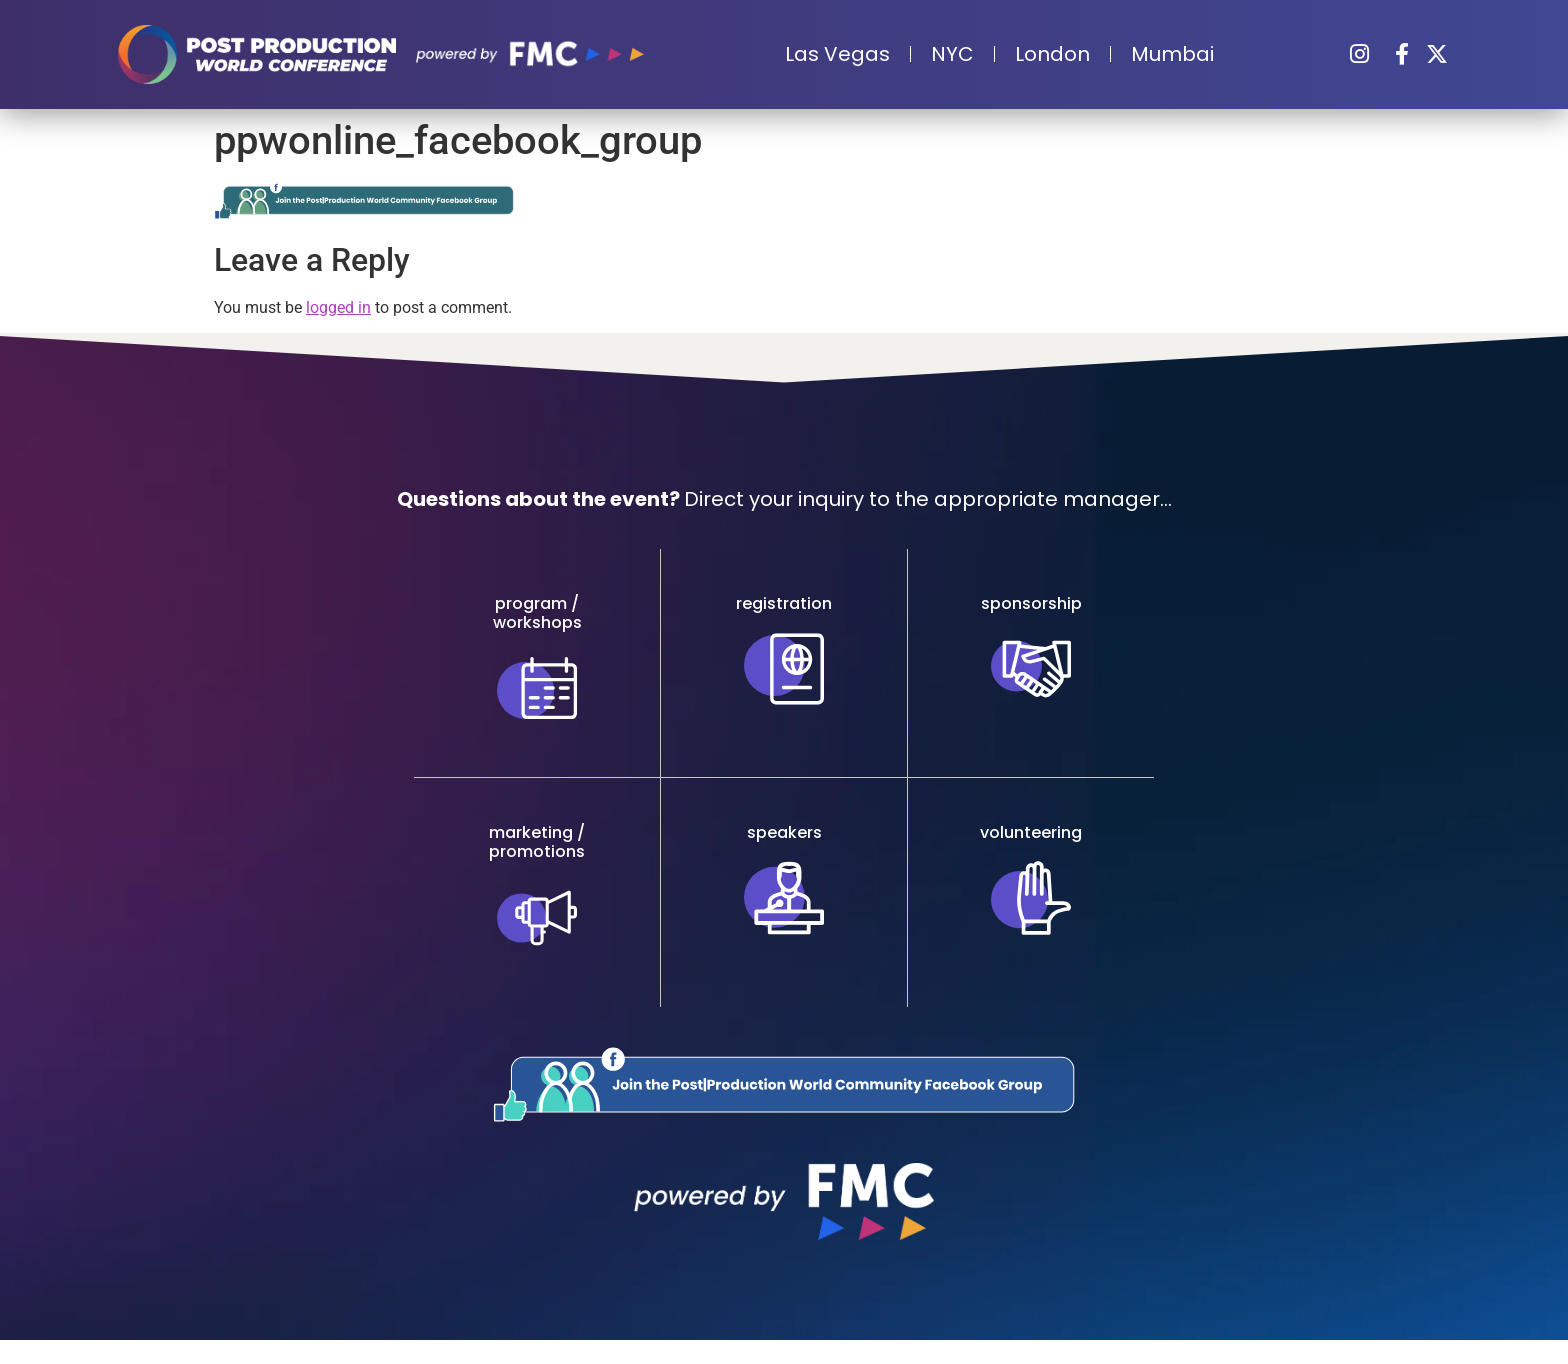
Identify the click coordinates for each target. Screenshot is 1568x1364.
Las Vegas (837, 54)
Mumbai (1172, 54)
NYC (952, 54)
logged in (338, 307)
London (1052, 54)
